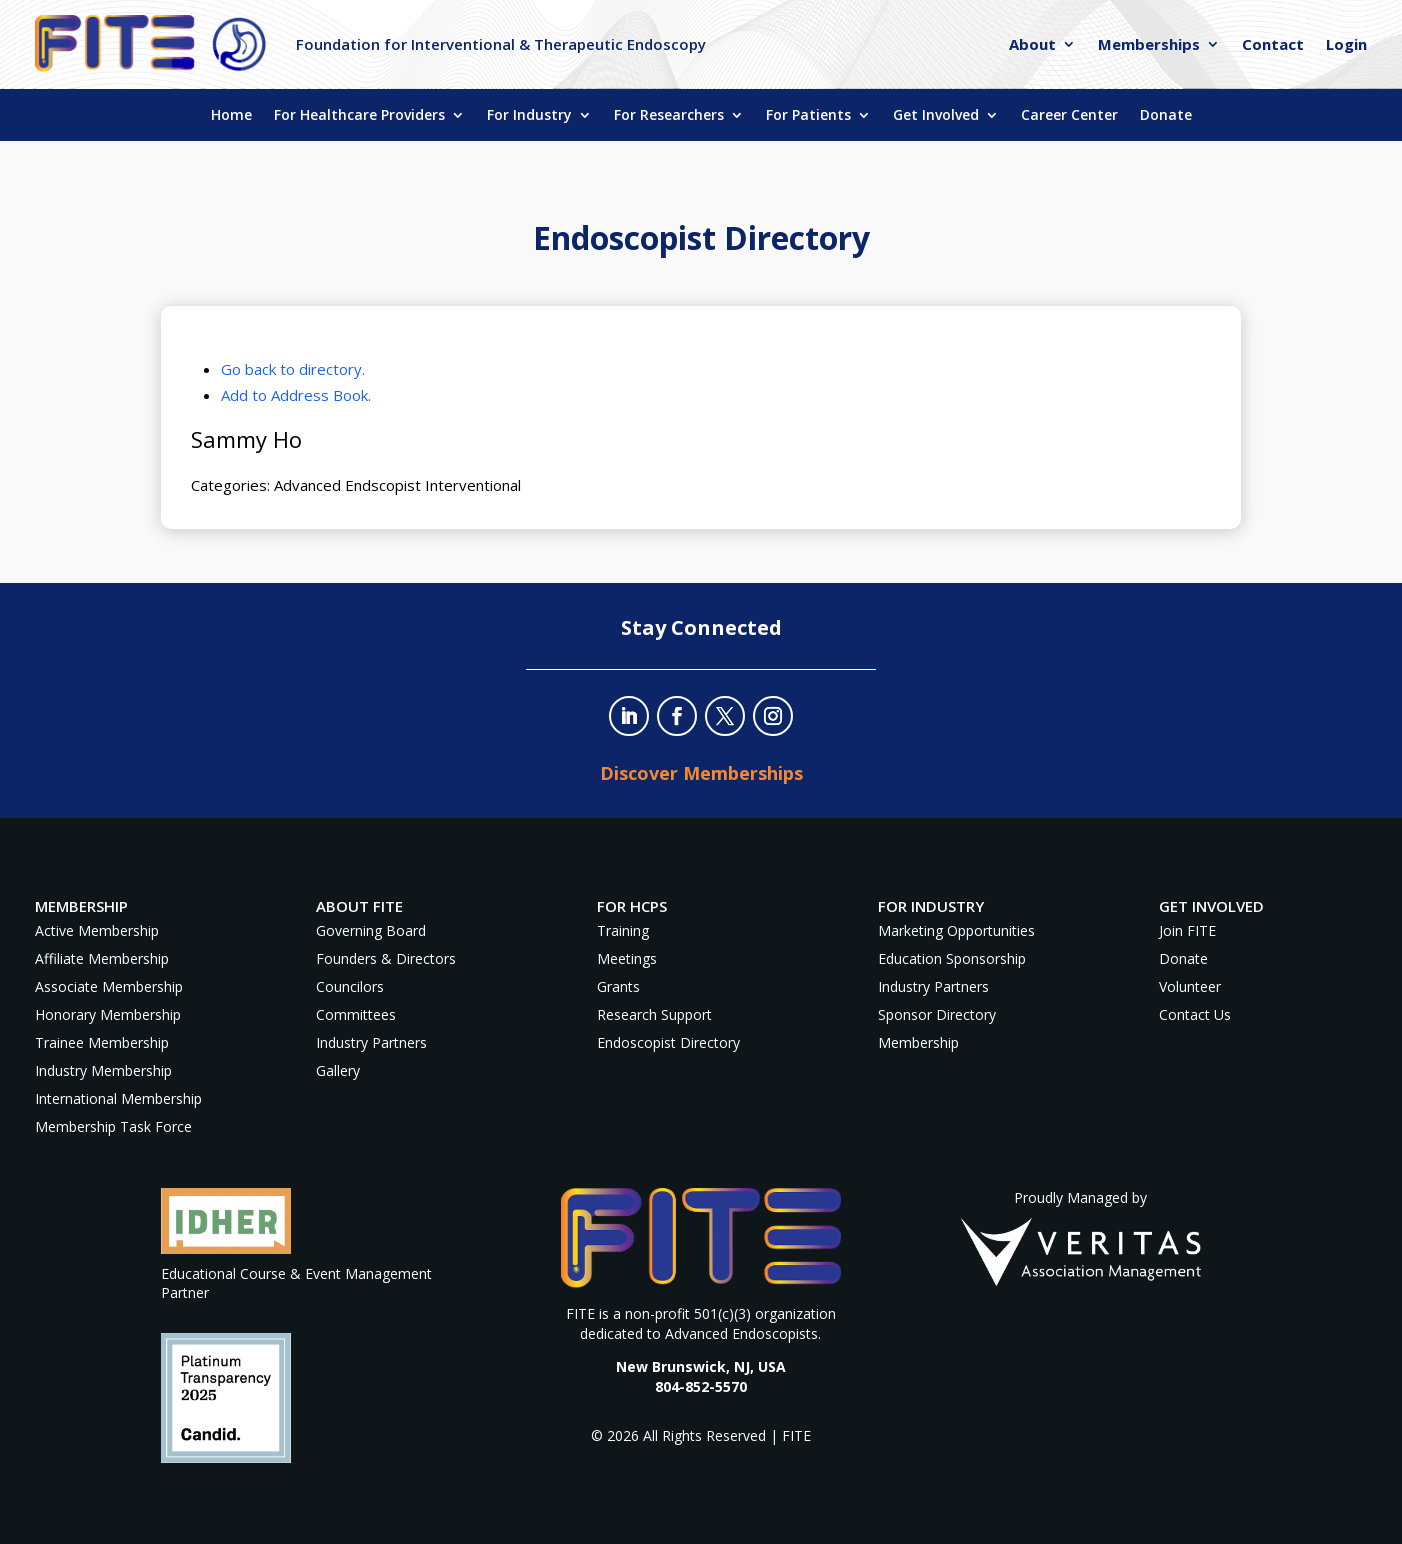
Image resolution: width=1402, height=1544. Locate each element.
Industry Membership (103, 1070)
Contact (1273, 45)
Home (231, 116)
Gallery (338, 1070)
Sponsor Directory (937, 1014)
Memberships (1149, 45)
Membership (918, 1042)
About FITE (359, 906)
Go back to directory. (293, 369)
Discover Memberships (701, 773)
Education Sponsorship (952, 958)
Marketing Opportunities (956, 930)
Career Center (1069, 116)
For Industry (529, 116)
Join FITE (1187, 930)
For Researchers (669, 116)
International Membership (118, 1098)
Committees (356, 1014)
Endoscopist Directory (668, 1042)
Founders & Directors (386, 958)
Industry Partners (371, 1042)
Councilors (350, 986)
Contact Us (1195, 1014)
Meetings (627, 958)
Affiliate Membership (102, 958)
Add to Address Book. (296, 395)
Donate (1166, 116)
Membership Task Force (113, 1126)
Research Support (654, 1014)
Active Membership (97, 930)
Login (1346, 45)
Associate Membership (109, 986)
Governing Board (371, 930)
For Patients (808, 116)
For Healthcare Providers (359, 116)
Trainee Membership (102, 1042)
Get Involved (936, 116)
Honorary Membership (108, 1014)
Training (623, 930)
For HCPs (632, 906)
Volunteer (1190, 986)
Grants (618, 986)
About (1032, 45)
